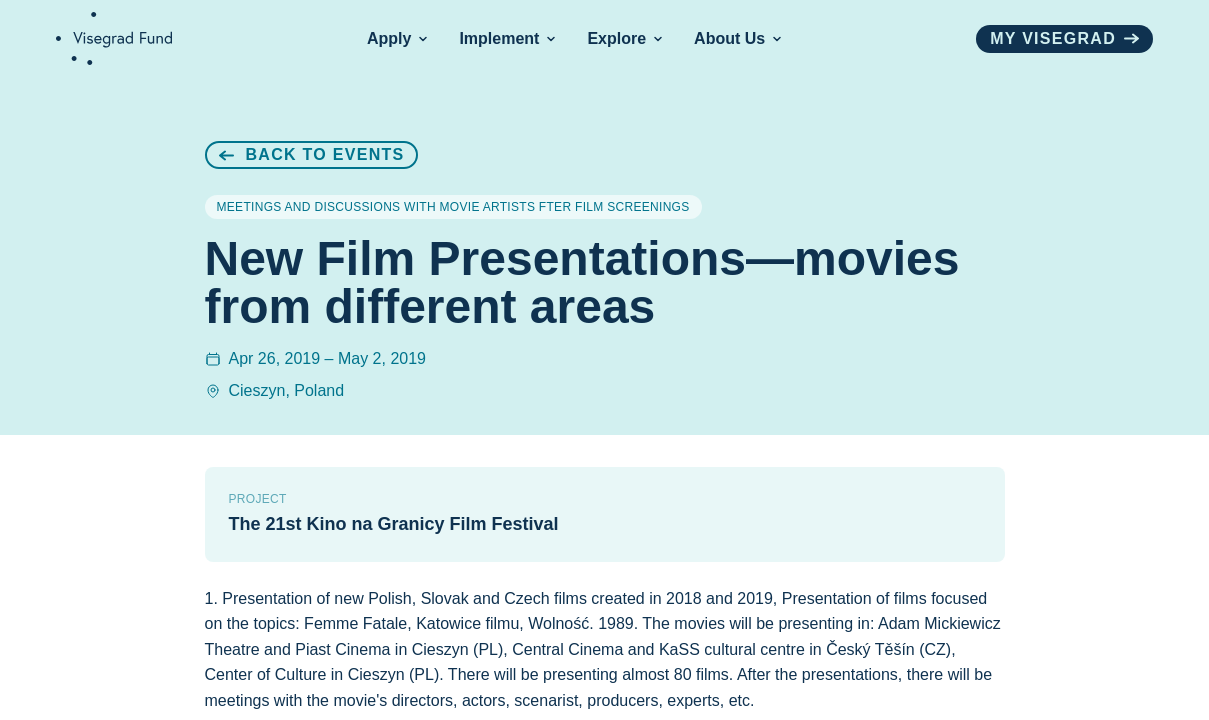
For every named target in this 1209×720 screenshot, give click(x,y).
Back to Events (312, 154)
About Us (737, 38)
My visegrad (1064, 38)
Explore (624, 38)
